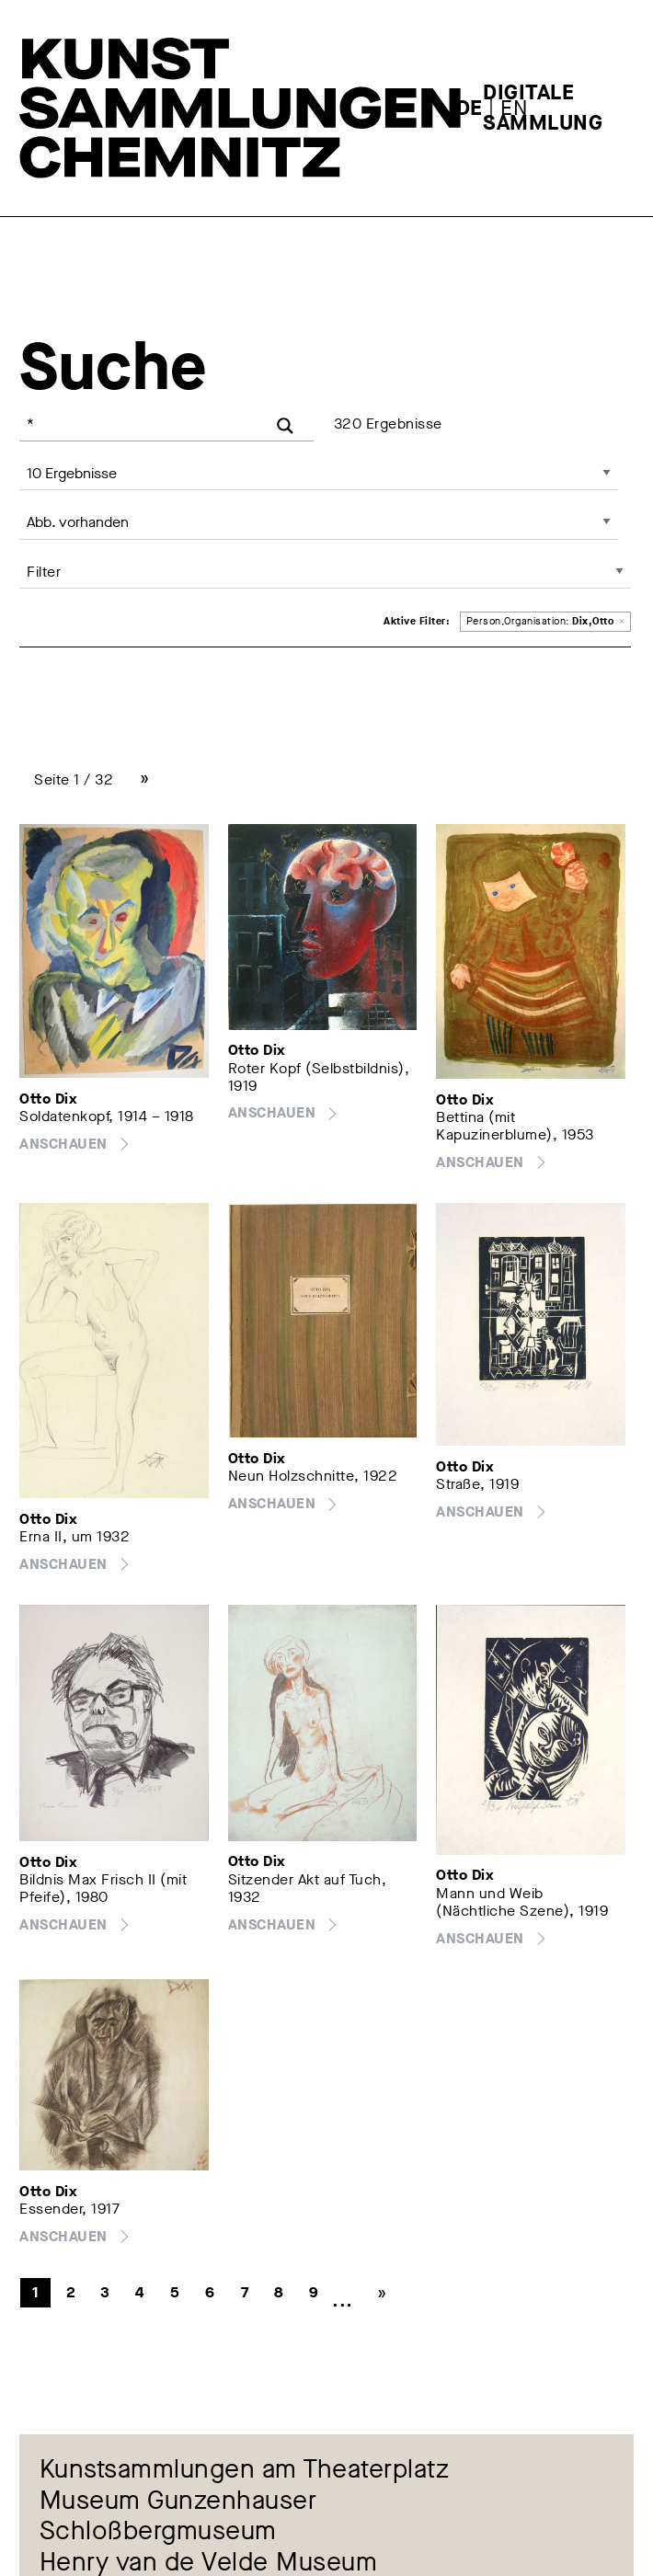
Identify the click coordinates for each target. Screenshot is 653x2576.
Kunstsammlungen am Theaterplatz (245, 2469)
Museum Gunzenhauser (178, 2500)
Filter (44, 571)
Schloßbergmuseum (158, 2531)
